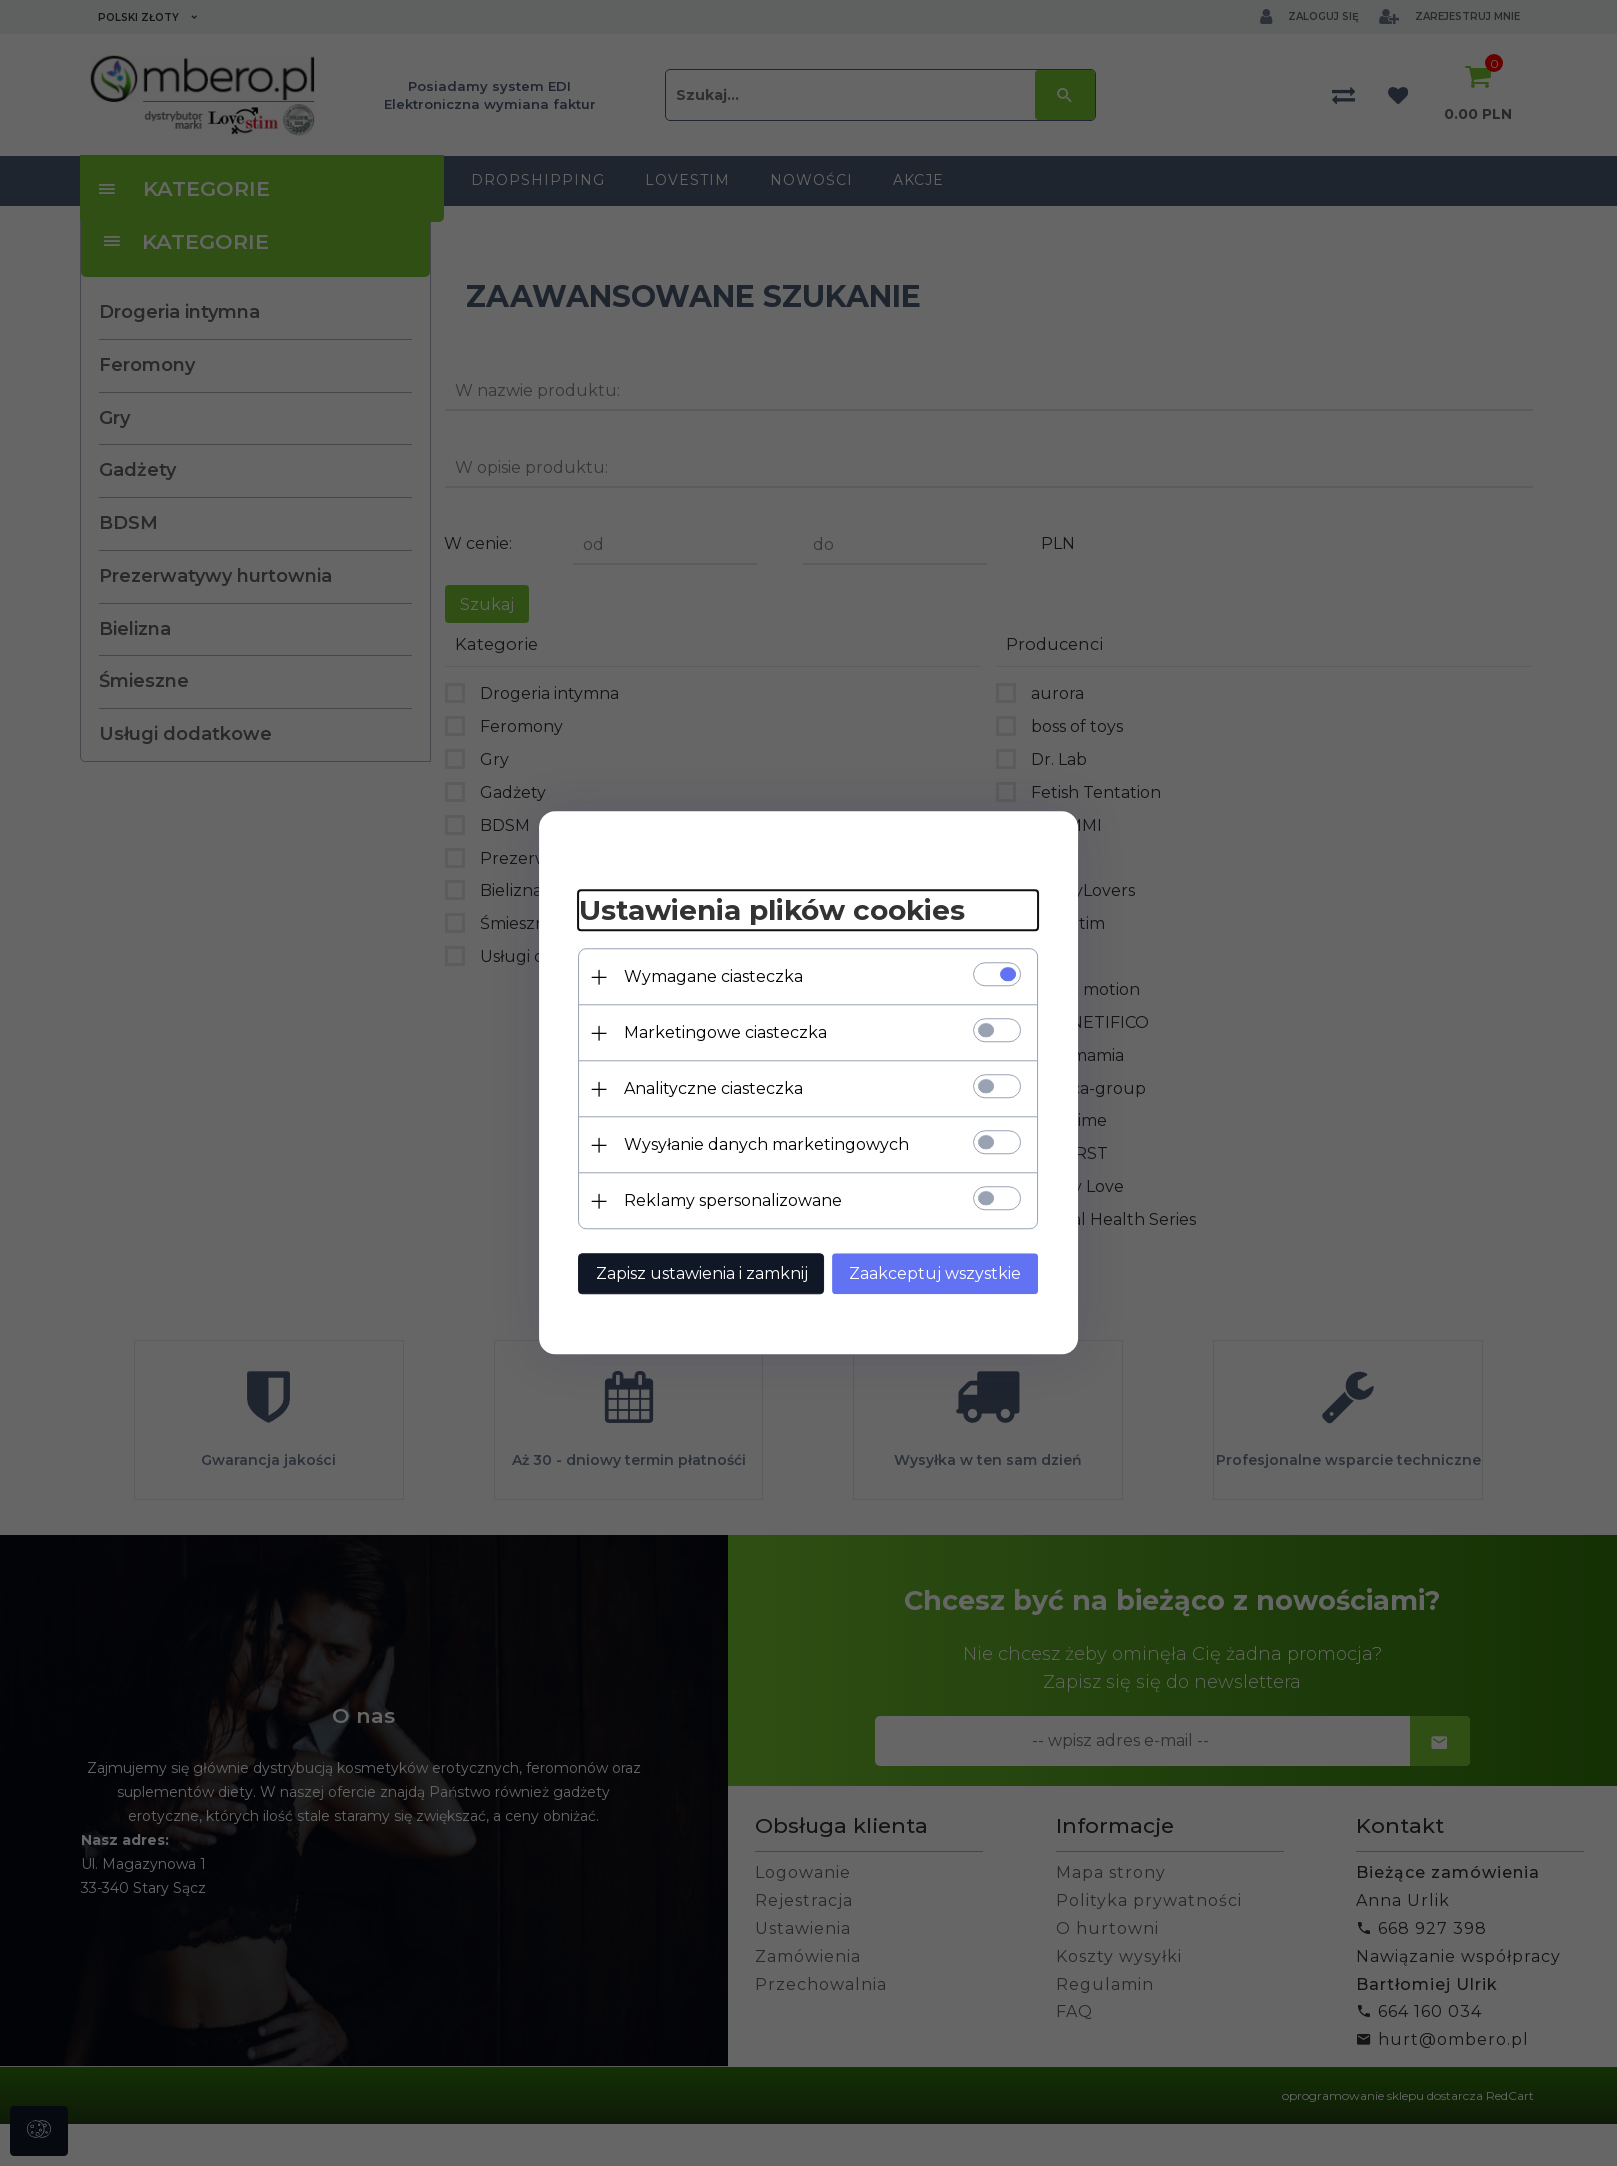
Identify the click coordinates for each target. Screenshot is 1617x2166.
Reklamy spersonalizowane (733, 1201)
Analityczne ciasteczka (713, 1089)
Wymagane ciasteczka (713, 977)
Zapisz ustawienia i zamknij (702, 1274)
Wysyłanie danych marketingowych (766, 1145)
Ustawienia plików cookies (772, 910)
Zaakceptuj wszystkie (936, 1274)
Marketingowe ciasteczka (725, 1033)
